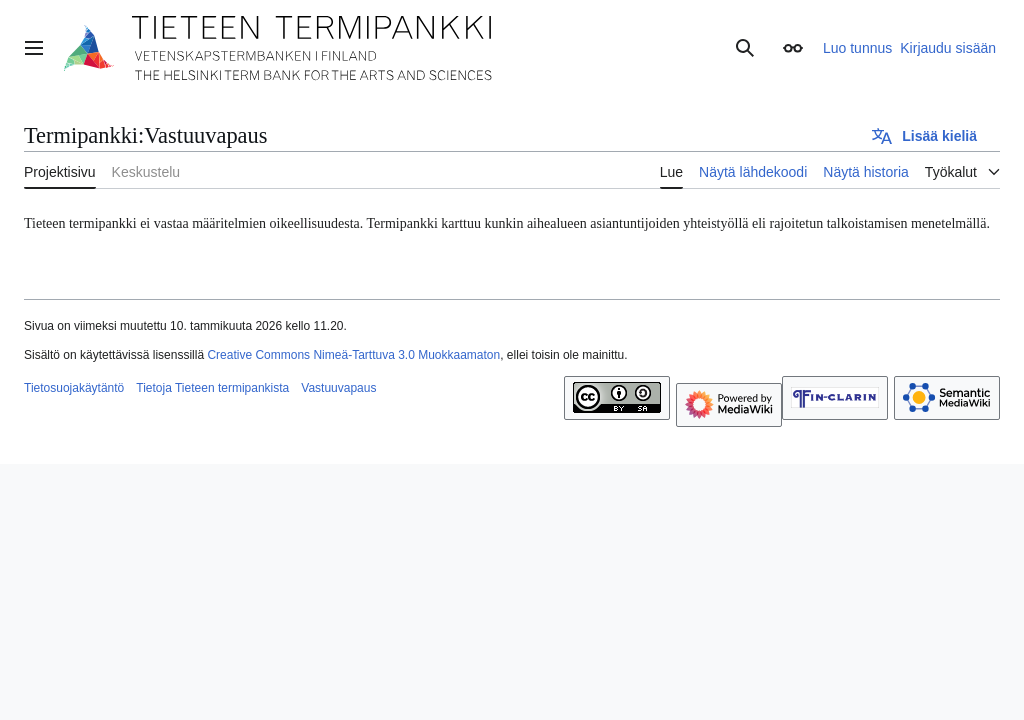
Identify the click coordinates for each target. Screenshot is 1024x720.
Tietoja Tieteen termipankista (212, 388)
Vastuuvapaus (338, 388)
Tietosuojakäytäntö (74, 388)
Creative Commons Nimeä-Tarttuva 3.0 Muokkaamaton (353, 355)
